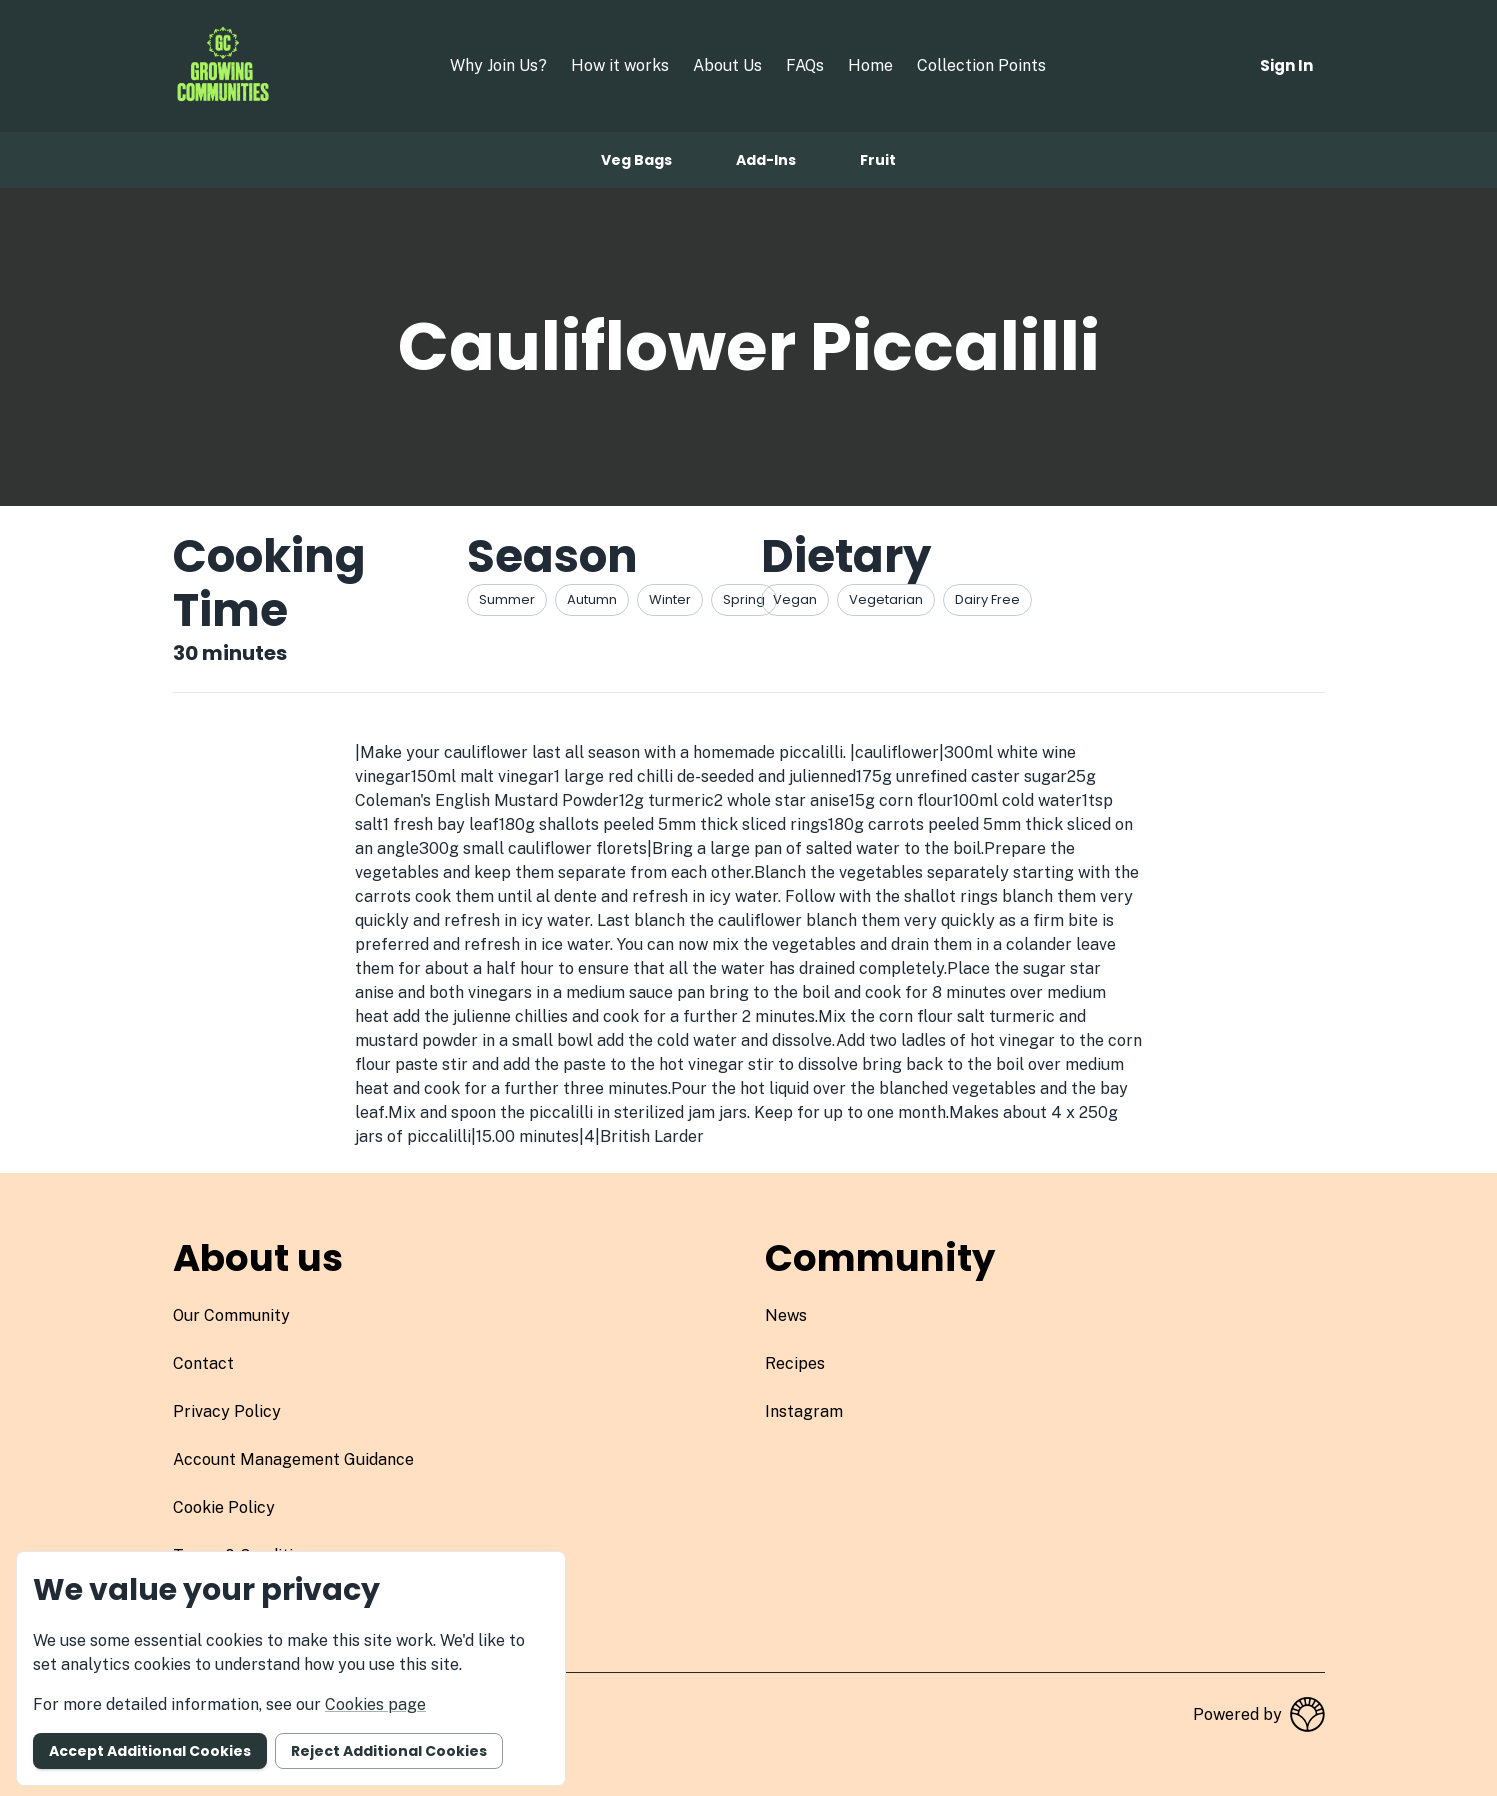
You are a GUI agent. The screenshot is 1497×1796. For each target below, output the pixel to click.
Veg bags (636, 160)
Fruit (878, 160)
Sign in (1286, 65)
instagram (804, 1411)
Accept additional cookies (150, 1751)
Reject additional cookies (389, 1751)
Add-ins (766, 160)
